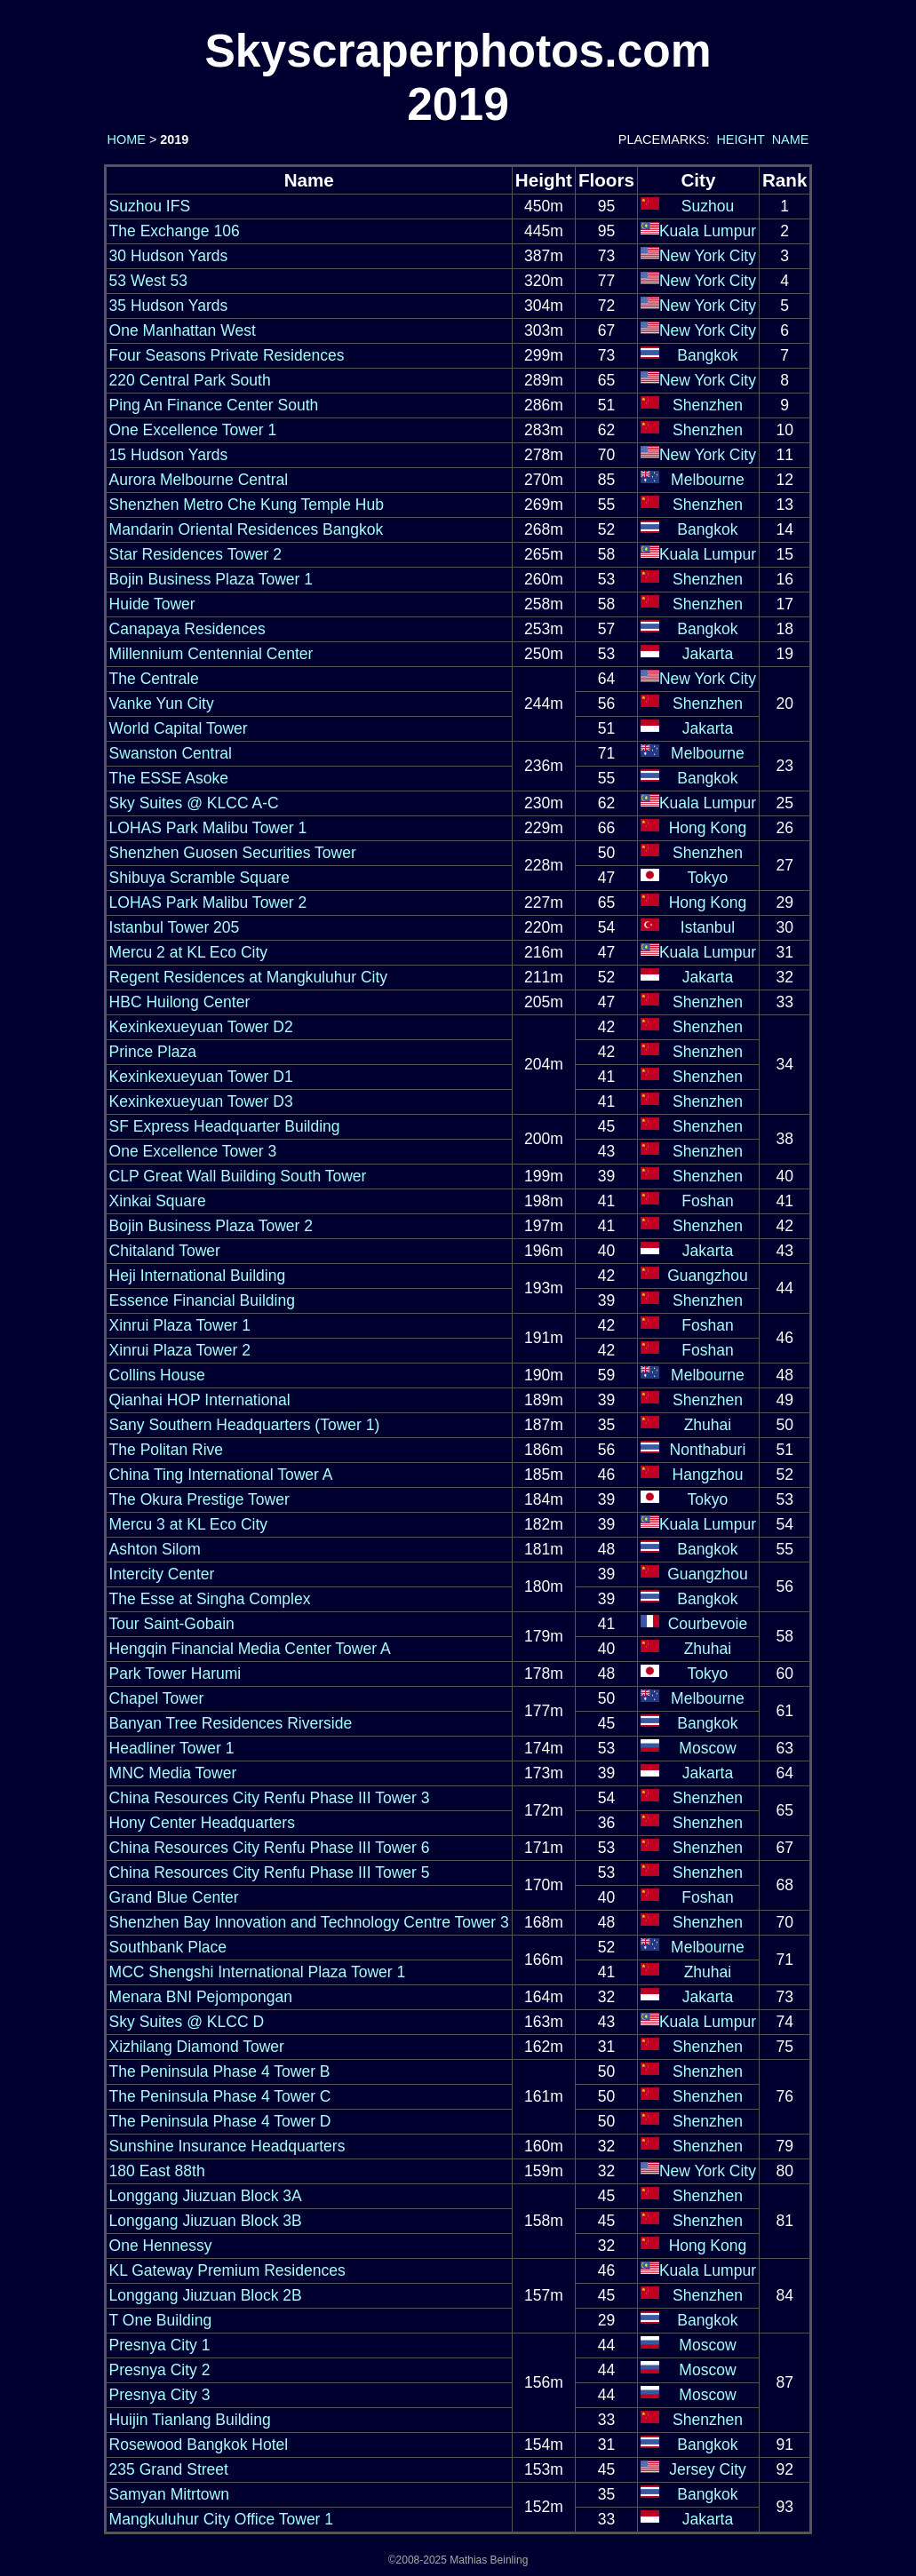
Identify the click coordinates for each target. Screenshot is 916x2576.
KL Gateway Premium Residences (227, 2270)
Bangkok (707, 355)
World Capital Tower (178, 728)
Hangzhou (708, 1474)
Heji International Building (197, 1275)
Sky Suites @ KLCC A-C (194, 803)
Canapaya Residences (187, 629)
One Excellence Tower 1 (193, 430)
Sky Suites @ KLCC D (187, 2022)
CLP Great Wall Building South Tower (238, 1176)
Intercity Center (162, 1574)
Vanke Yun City (161, 703)
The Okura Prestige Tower (199, 1499)
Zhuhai (708, 1425)
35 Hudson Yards (168, 305)
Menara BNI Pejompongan (200, 1997)
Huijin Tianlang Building (190, 2420)
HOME (125, 139)
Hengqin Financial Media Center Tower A (250, 1649)
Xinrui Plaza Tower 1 (180, 1325)
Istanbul (708, 927)
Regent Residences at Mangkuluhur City (248, 977)
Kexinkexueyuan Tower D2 (201, 1027)
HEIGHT (740, 139)
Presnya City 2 (160, 2370)
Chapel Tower (156, 1698)
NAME (791, 139)
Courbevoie (708, 1624)
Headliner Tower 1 (172, 1748)
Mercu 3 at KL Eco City (188, 1524)
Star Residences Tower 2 (195, 554)
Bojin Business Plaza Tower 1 (211, 579)
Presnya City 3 (160, 2395)
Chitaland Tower (164, 1251)
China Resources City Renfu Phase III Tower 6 (269, 1847)
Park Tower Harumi (175, 1673)
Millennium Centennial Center (211, 654)
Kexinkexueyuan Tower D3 (201, 1101)
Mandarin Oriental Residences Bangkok (246, 529)
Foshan (707, 1201)
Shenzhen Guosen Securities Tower (232, 853)
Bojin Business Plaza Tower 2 (211, 1226)
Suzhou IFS (150, 206)
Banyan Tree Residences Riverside (231, 1723)
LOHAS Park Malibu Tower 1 (208, 828)
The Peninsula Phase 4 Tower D (220, 2121)
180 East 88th (157, 2171)
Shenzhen (708, 405)
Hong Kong (708, 828)
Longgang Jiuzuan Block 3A (205, 2196)
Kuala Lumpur (707, 231)
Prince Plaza (152, 1052)
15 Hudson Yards (168, 455)
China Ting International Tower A (221, 1474)
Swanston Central (170, 753)
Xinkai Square (157, 1201)
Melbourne (708, 480)
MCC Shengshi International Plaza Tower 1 (257, 1972)
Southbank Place (168, 1947)
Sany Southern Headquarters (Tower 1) (244, 1425)
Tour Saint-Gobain (172, 1624)
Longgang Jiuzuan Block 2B (205, 2295)
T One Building (160, 2320)
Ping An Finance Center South (214, 405)
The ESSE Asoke (168, 778)
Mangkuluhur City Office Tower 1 (221, 2519)
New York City (707, 256)
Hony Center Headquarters (202, 1823)
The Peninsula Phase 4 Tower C (220, 2096)
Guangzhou (707, 1275)
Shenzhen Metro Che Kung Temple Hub (246, 504)
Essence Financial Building (202, 1300)
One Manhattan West (182, 330)
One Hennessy (160, 2245)
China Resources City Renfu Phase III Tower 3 (269, 1798)
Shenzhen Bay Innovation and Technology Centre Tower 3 (309, 1922)
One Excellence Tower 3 (193, 1151)
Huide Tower (152, 604)
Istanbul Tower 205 (174, 927)
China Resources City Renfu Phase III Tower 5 (269, 1872)
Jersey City (707, 2469)
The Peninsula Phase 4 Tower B (220, 2071)
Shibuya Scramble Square (200, 877)
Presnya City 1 (160, 2345)
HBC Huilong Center (180, 1002)
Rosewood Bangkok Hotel (199, 2444)
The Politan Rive (166, 1450)
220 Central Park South (190, 380)
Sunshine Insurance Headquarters (227, 2146)
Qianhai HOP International (200, 1400)
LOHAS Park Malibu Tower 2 (208, 902)
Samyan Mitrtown (169, 2494)
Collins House (157, 1375)
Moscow (707, 1748)
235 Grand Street (168, 2469)
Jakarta (707, 654)
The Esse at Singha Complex (210, 1599)
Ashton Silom (155, 1549)
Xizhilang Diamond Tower (196, 2046)
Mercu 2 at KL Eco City (188, 952)
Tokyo (708, 877)
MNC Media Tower (173, 1773)
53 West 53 (148, 281)
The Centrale (154, 679)
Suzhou (707, 206)
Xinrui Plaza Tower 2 (180, 1350)
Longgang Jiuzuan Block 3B (205, 2221)
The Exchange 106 (174, 231)
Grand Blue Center (174, 1897)
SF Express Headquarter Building (224, 1126)
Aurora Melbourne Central (199, 480)
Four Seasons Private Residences (227, 355)
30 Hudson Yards (168, 256)
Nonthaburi (708, 1450)
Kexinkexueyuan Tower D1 (201, 1076)
